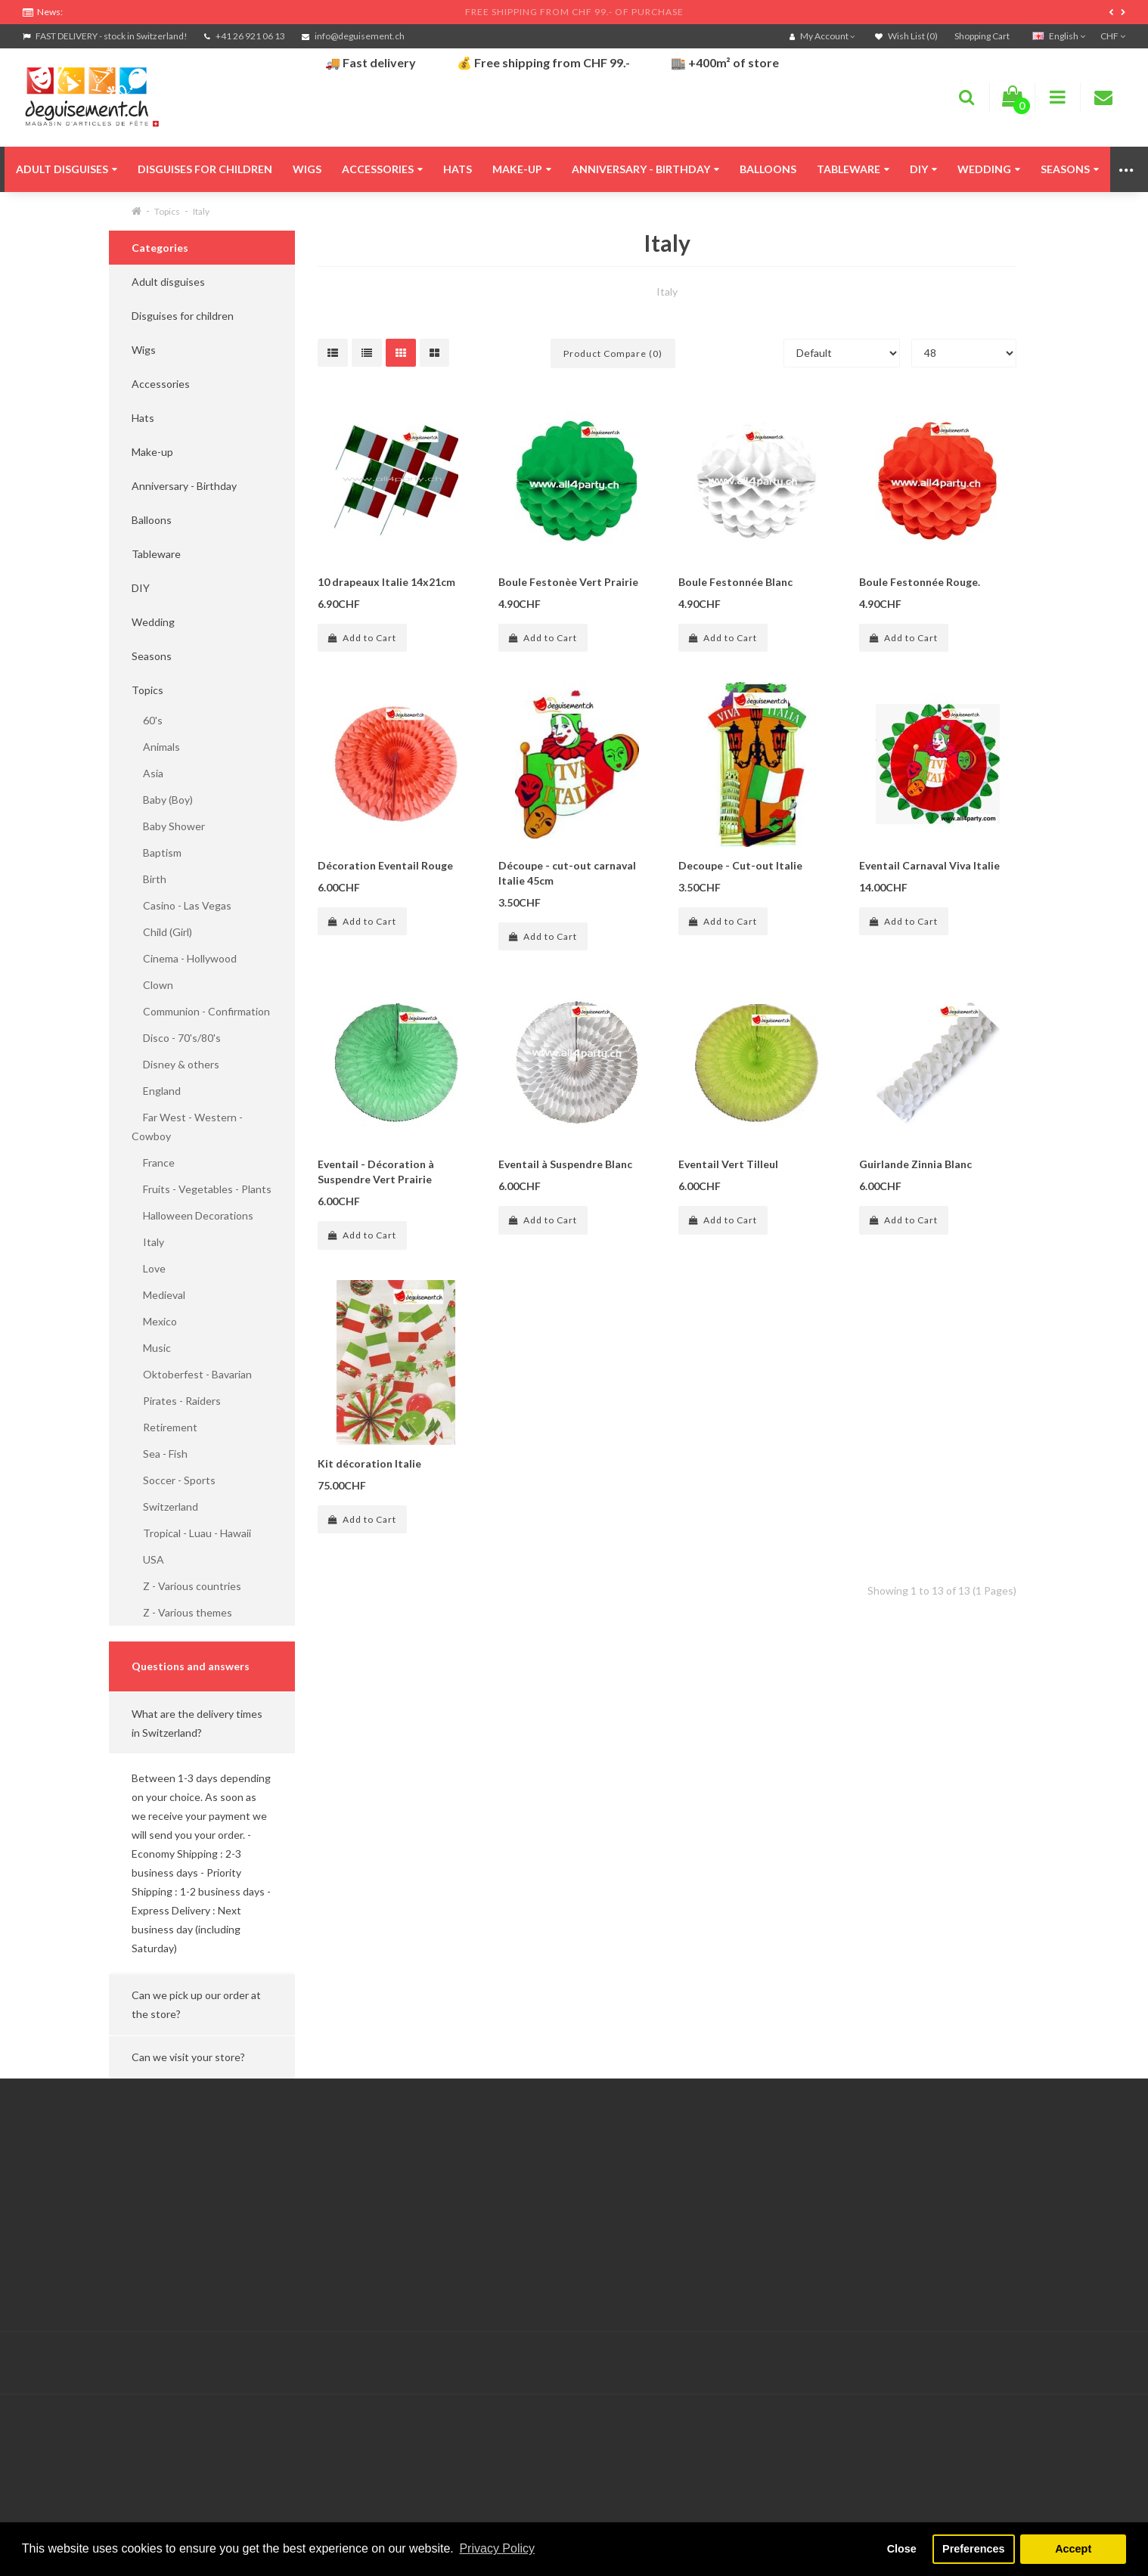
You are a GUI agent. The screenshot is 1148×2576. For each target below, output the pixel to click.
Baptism (157, 852)
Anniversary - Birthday (645, 169)
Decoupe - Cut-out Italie (740, 865)
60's (147, 720)
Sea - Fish (160, 1453)
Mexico (154, 1321)
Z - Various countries (186, 1585)
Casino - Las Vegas (181, 905)
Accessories (382, 169)
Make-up (521, 169)
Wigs (307, 169)
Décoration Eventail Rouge (385, 865)
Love (149, 1268)
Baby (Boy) (162, 799)
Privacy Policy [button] (497, 2548)
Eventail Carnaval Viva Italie (929, 865)
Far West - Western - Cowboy (187, 1126)
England (156, 1090)
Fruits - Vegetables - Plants (201, 1189)
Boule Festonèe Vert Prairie (568, 581)
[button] (202, 1723)
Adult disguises (66, 169)
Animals (156, 746)
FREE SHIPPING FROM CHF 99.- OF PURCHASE (574, 11)
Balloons (768, 169)
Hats (457, 169)
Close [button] (902, 2549)
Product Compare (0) (612, 353)
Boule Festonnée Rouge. (919, 581)
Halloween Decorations (192, 1215)
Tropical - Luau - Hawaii (191, 1533)
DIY (923, 169)
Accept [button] (1073, 2549)
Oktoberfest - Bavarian (192, 1374)
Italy (201, 211)
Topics (167, 211)
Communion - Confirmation (201, 1011)
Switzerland (165, 1506)
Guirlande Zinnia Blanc (915, 1164)
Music (151, 1347)
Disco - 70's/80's (176, 1037)
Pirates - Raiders (176, 1400)
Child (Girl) (162, 931)
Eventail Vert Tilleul (728, 1164)
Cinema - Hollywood (184, 958)
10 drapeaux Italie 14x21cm (386, 581)
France (153, 1162)
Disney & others (175, 1064)
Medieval (158, 1294)
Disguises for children (205, 169)
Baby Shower (168, 826)
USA (148, 1559)
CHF (1112, 36)
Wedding (988, 169)
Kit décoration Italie (369, 1463)
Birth (149, 879)
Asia (147, 773)
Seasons (1070, 169)
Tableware (853, 169)
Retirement (164, 1427)
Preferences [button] (973, 2549)
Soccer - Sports (174, 1480)
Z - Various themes (182, 1612)
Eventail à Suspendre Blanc (565, 1164)
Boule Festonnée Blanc (735, 581)
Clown (152, 984)
